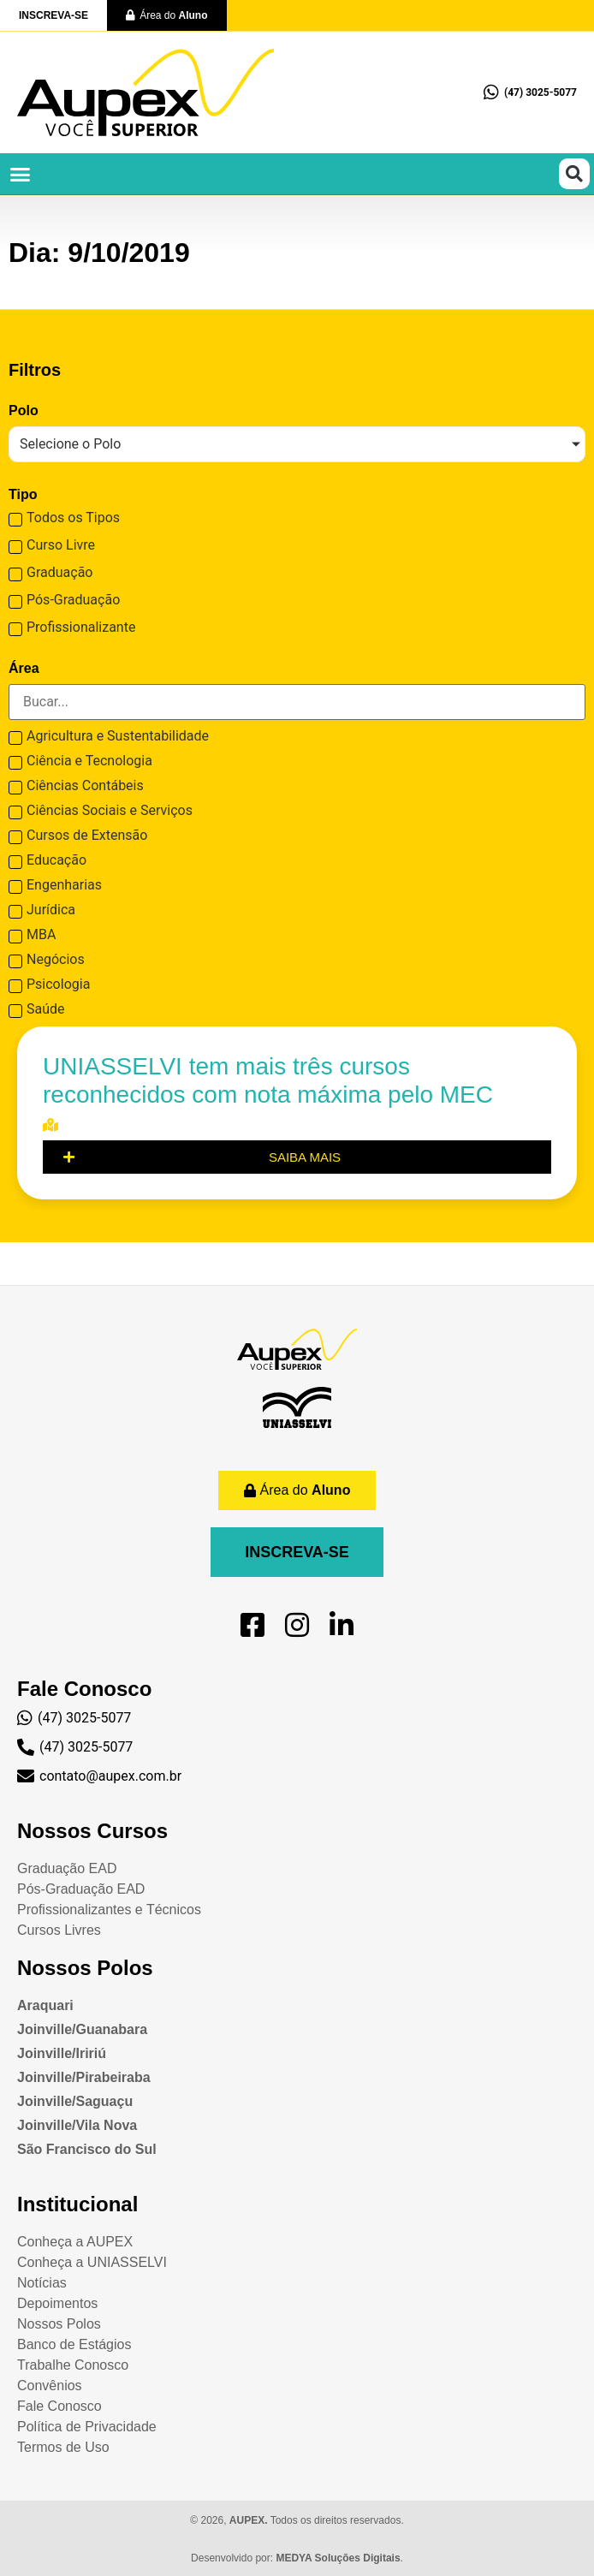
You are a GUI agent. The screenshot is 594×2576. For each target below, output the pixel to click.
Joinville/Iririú (61, 2053)
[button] (20, 174)
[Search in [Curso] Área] (297, 702)
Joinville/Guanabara (82, 2029)
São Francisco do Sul (87, 2149)
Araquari (45, 2005)
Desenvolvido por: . (297, 2558)
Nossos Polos (85, 1967)
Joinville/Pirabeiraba (84, 2077)
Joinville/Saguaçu (75, 2101)
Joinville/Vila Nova (77, 2125)
